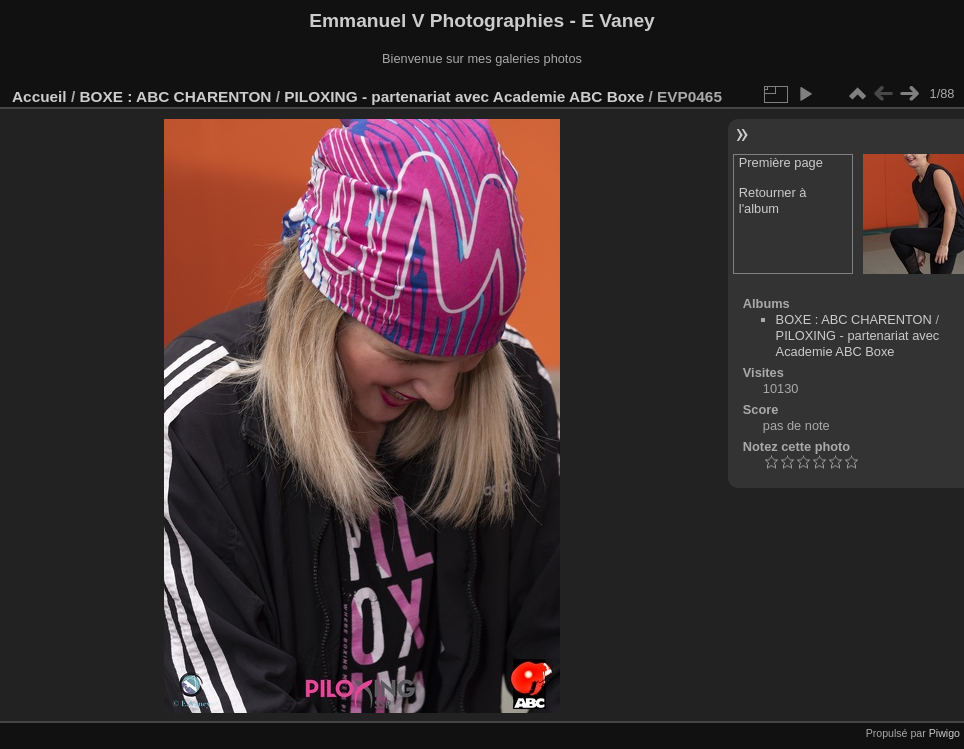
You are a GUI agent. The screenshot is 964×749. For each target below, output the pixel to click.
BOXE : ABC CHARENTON (175, 96)
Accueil (39, 96)
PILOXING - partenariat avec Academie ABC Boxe (464, 96)
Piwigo (944, 733)
